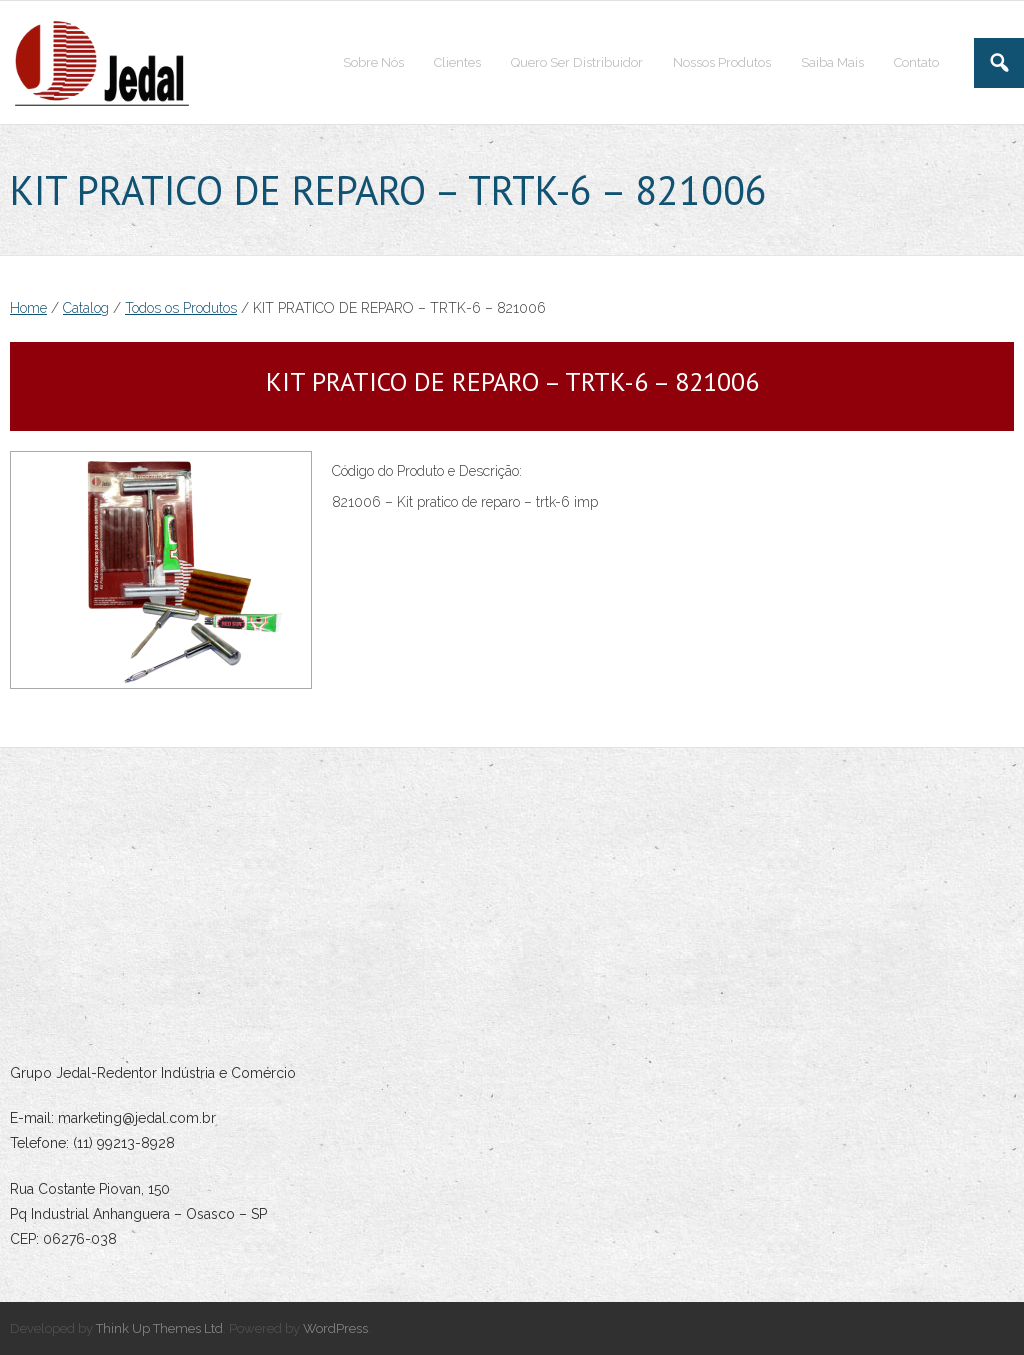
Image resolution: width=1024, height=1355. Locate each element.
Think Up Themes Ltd (159, 1328)
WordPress (335, 1328)
